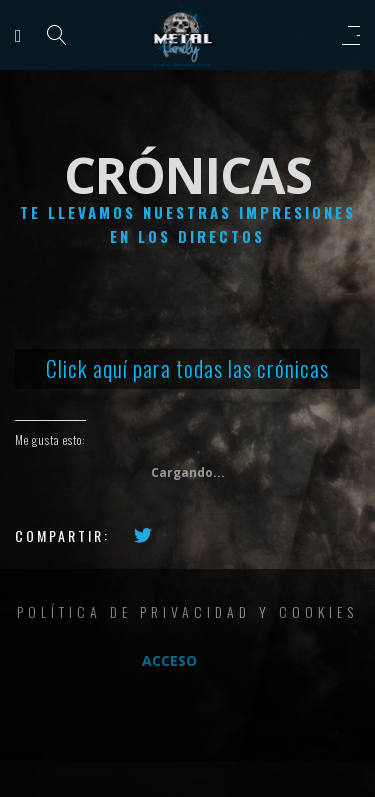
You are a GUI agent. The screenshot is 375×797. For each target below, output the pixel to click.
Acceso (169, 660)
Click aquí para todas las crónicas (187, 368)
